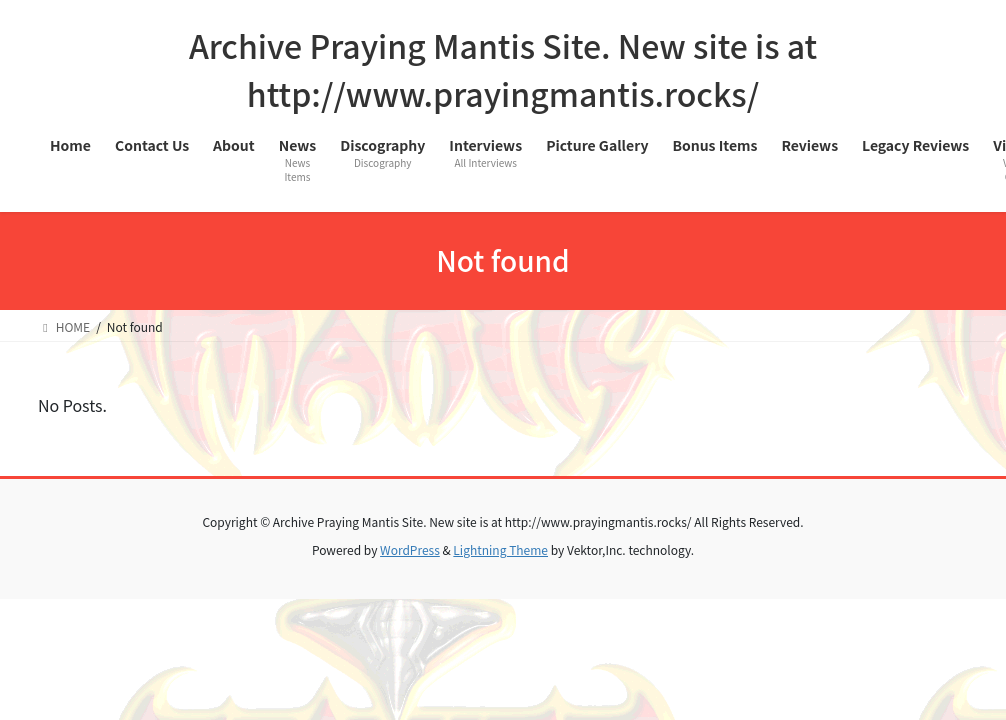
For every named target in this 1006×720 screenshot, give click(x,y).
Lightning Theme (500, 549)
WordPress (410, 549)
